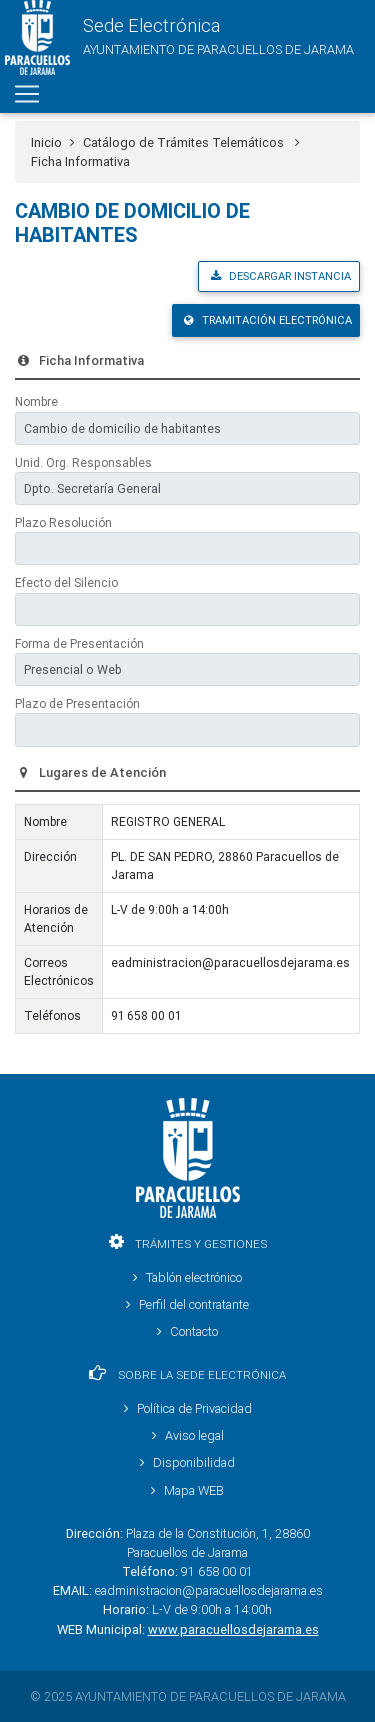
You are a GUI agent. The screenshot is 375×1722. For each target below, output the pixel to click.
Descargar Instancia (281, 276)
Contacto (187, 1331)
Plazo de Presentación (77, 703)
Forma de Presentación (79, 643)
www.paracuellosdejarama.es (233, 1629)
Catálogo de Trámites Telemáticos (191, 142)
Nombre (36, 401)
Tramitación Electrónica (268, 320)
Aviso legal (188, 1435)
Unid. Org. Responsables (83, 462)
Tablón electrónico (187, 1277)
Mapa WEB (187, 1490)
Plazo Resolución (63, 522)
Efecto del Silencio (66, 582)
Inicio (46, 142)
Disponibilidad (187, 1462)
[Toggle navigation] (27, 94)
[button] (177, 37)
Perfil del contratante (187, 1304)
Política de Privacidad (188, 1408)
